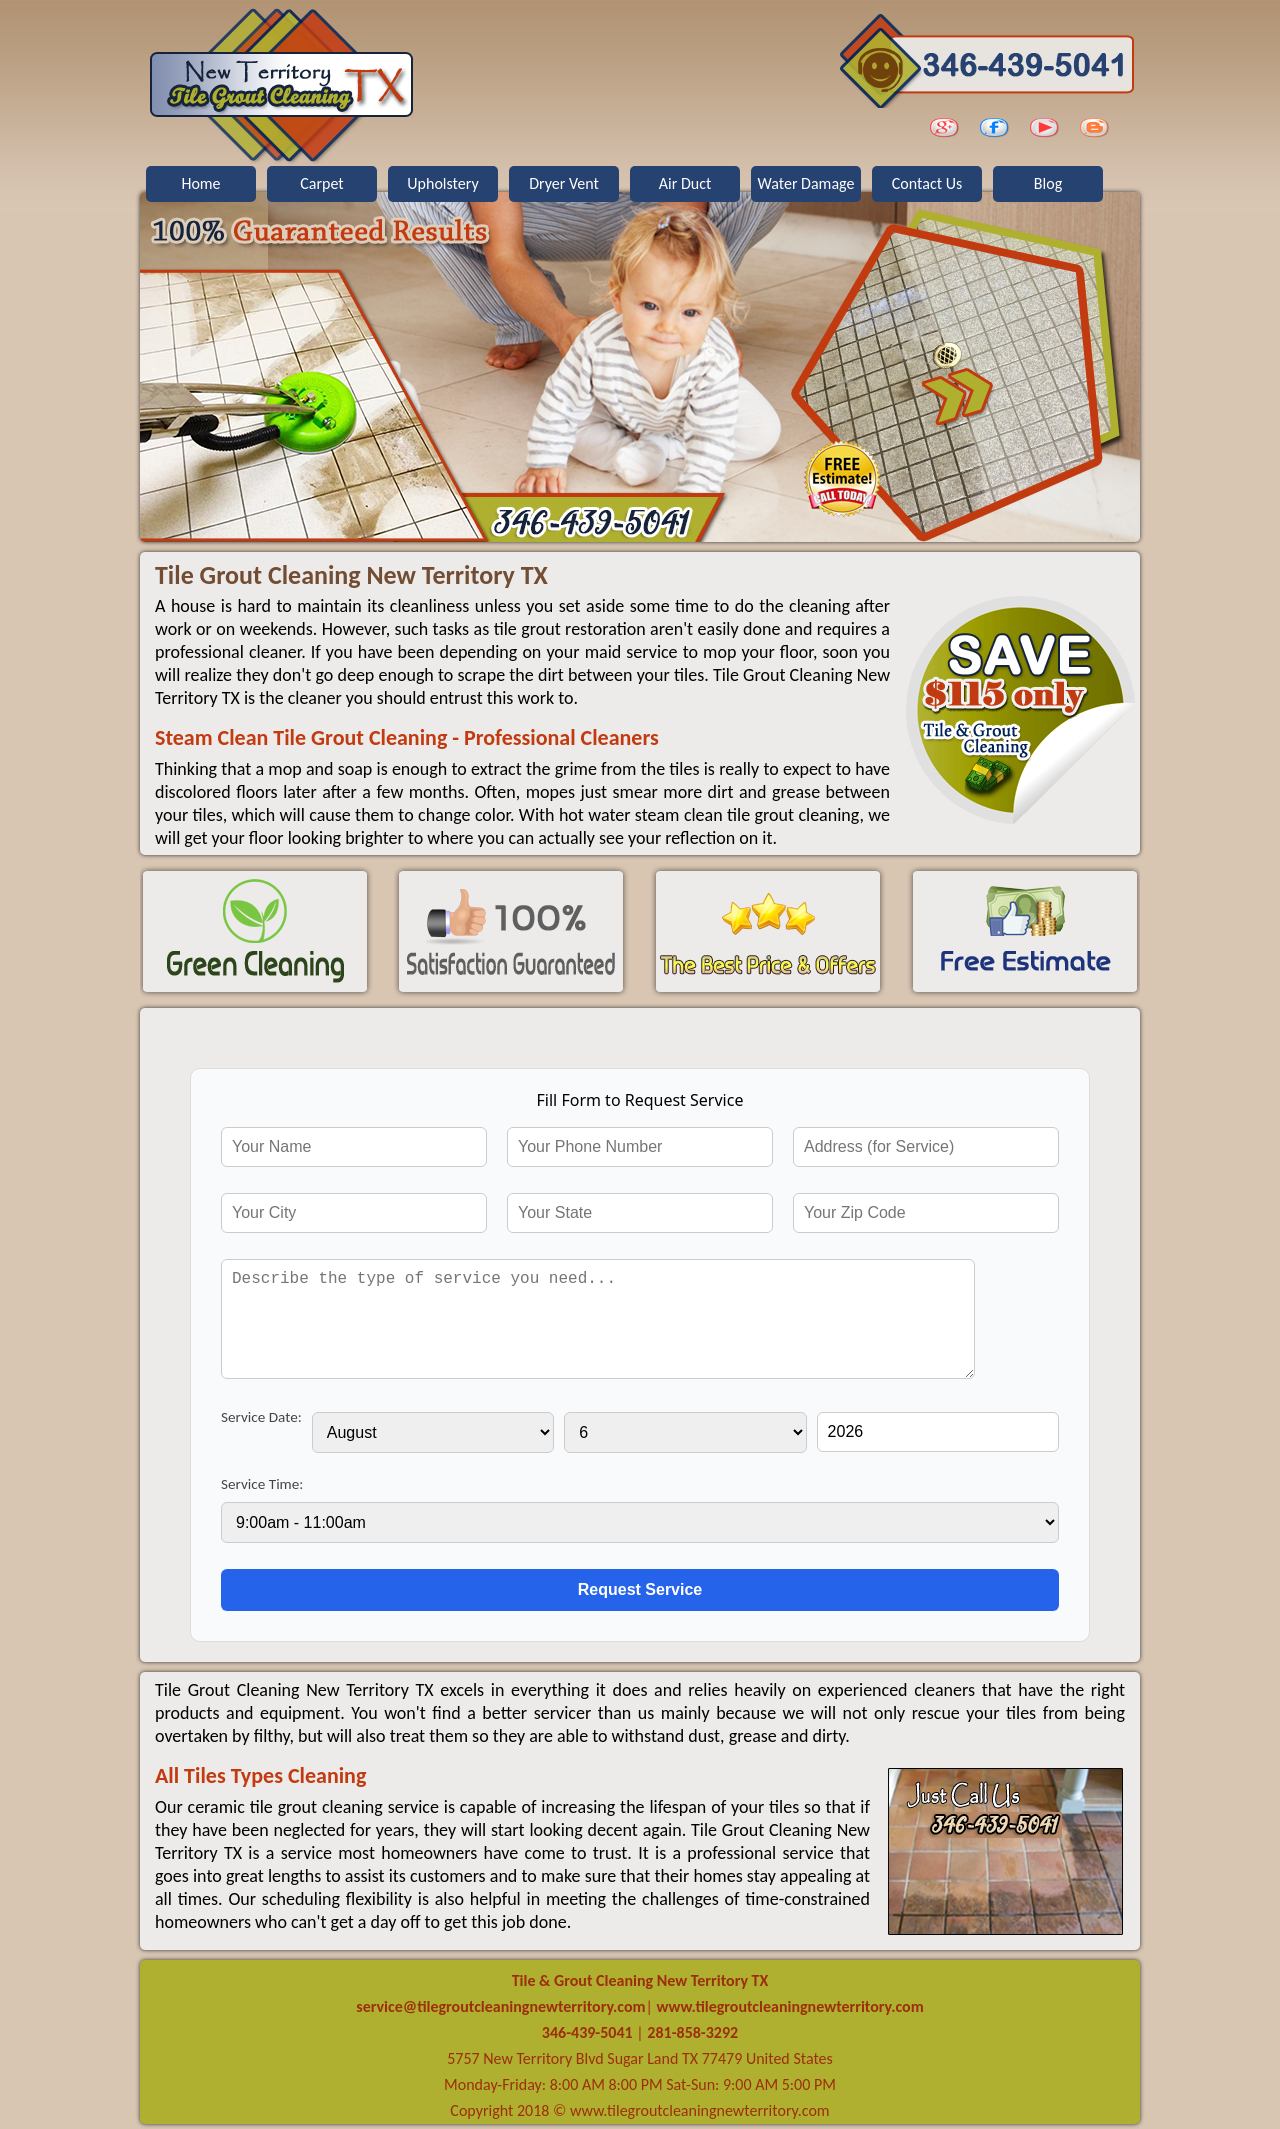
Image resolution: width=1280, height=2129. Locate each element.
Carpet (321, 183)
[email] (500, 2006)
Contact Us (927, 183)
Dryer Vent (564, 183)
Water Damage (806, 183)
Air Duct (685, 183)
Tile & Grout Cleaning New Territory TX (640, 1980)
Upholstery (442, 183)
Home (200, 183)
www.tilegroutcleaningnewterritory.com (788, 2006)
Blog (1048, 183)
